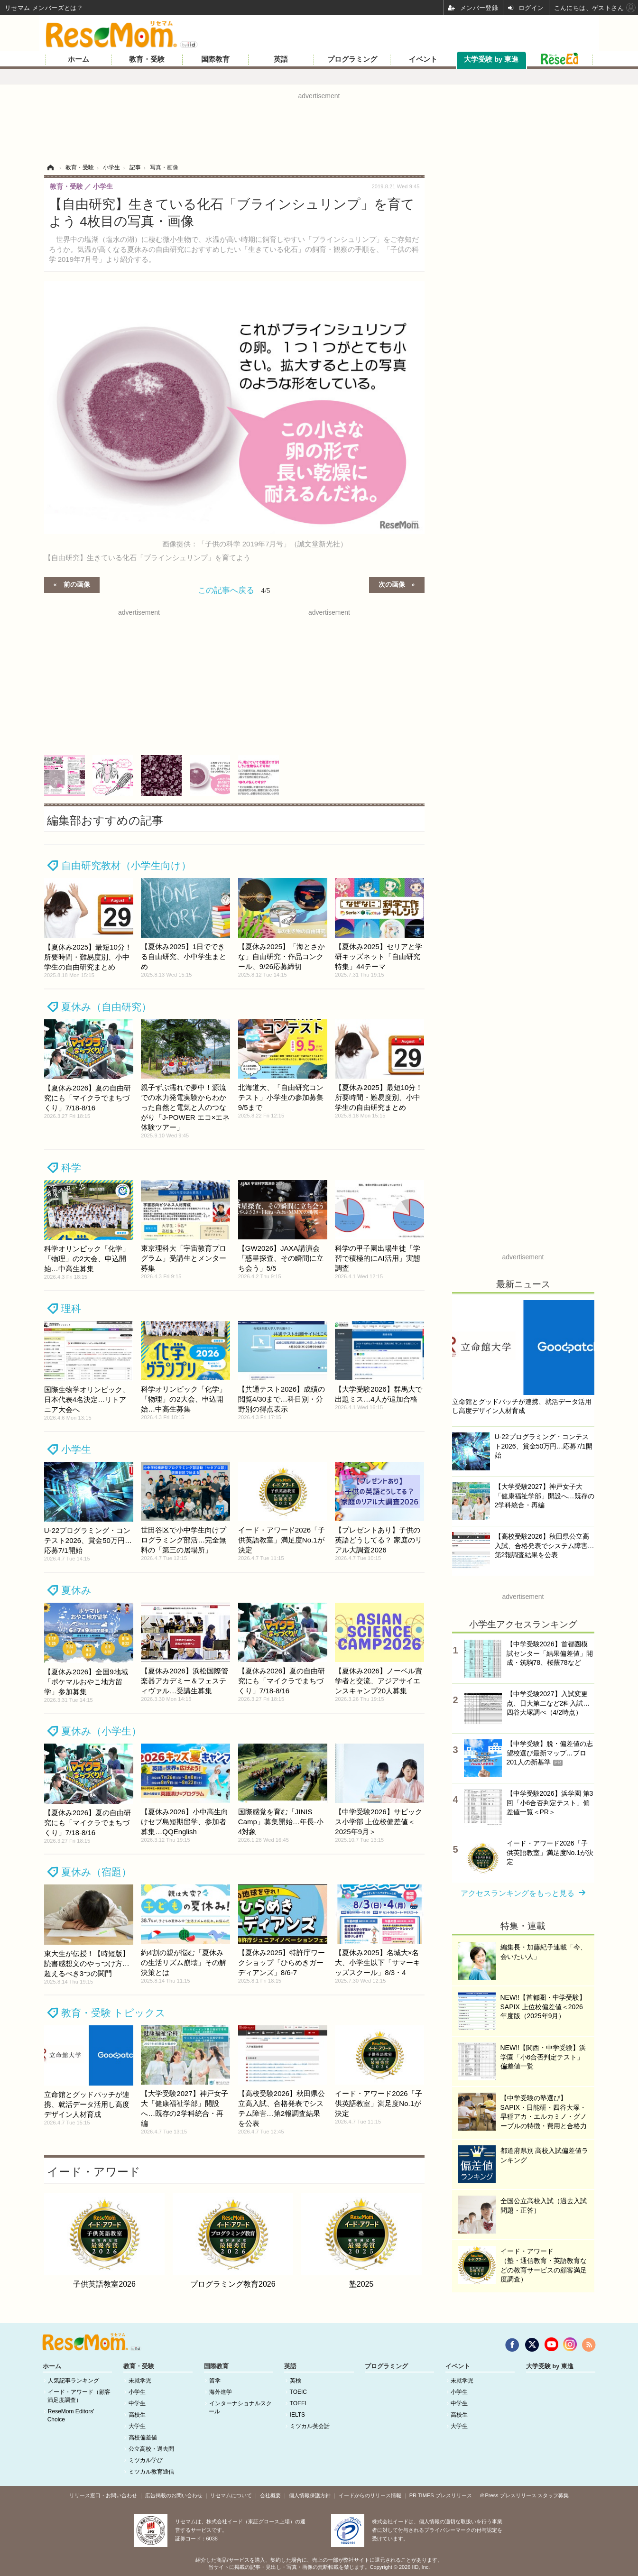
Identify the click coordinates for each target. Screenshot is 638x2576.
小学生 (76, 1449)
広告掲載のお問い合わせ (174, 2495)
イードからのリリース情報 (370, 2495)
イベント (423, 59)
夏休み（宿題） (96, 1871)
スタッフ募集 (553, 2495)
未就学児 (140, 2380)
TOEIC (298, 2392)
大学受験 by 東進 (491, 59)
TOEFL (299, 2403)
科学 (71, 1167)
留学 (215, 2380)
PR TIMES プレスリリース (440, 2495)
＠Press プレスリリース (508, 2495)
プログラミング (352, 59)
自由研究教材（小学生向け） (126, 865)
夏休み (76, 1590)
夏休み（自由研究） (106, 1006)
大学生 (137, 2426)
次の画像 (392, 584)
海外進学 (220, 2392)
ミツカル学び (146, 2460)
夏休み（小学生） (101, 1731)
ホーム (78, 59)
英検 (295, 2380)
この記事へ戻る (234, 590)
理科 (71, 1308)
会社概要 (270, 2495)
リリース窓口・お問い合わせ (103, 2495)
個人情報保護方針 (310, 2495)
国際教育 (215, 59)
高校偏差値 (143, 2437)
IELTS (297, 2414)
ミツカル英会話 (310, 2426)
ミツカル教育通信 (151, 2471)
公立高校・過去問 (151, 2449)
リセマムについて (231, 2495)
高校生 (137, 2414)
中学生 (137, 2403)
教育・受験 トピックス (113, 2012)
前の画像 (77, 584)
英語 (281, 59)
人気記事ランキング (73, 2380)
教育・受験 (147, 59)
